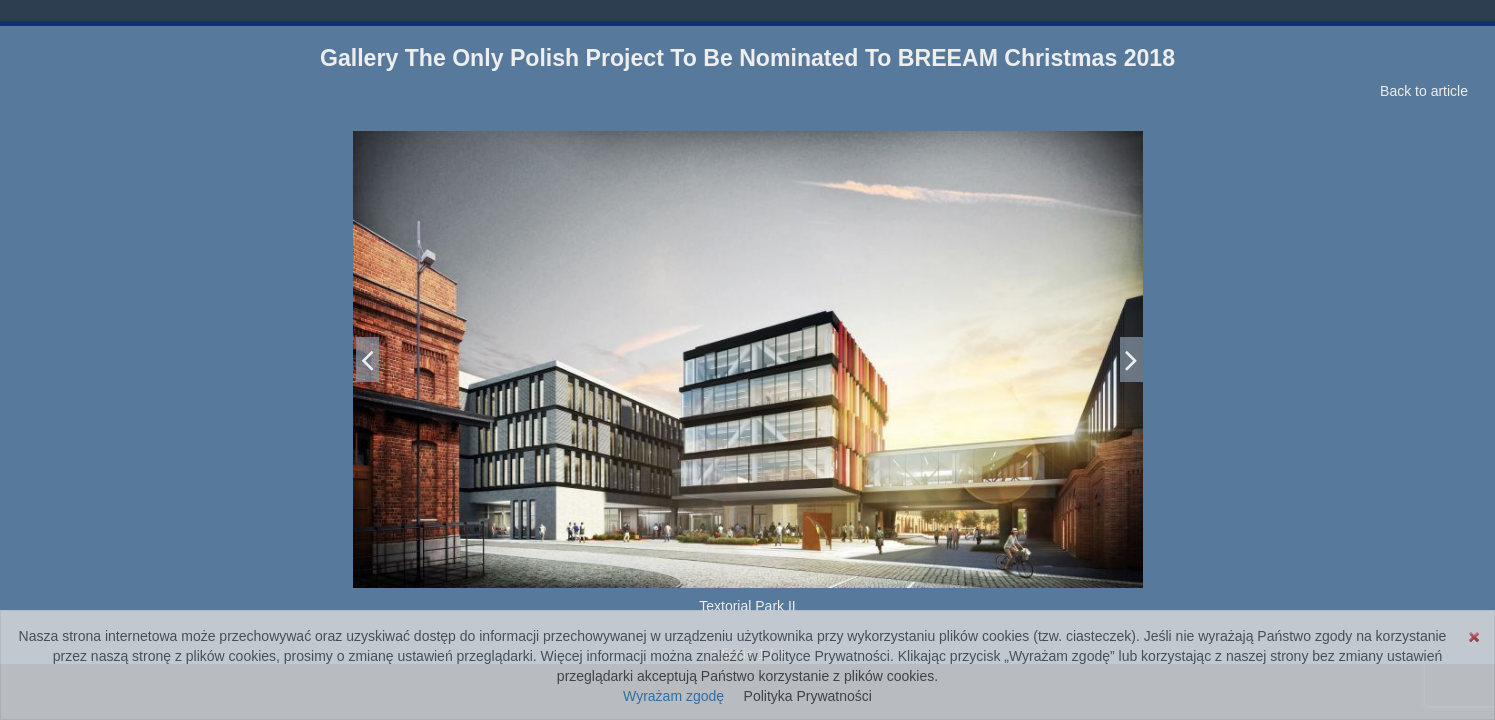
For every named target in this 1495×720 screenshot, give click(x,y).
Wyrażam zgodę (673, 696)
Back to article (1424, 91)
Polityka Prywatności (808, 696)
